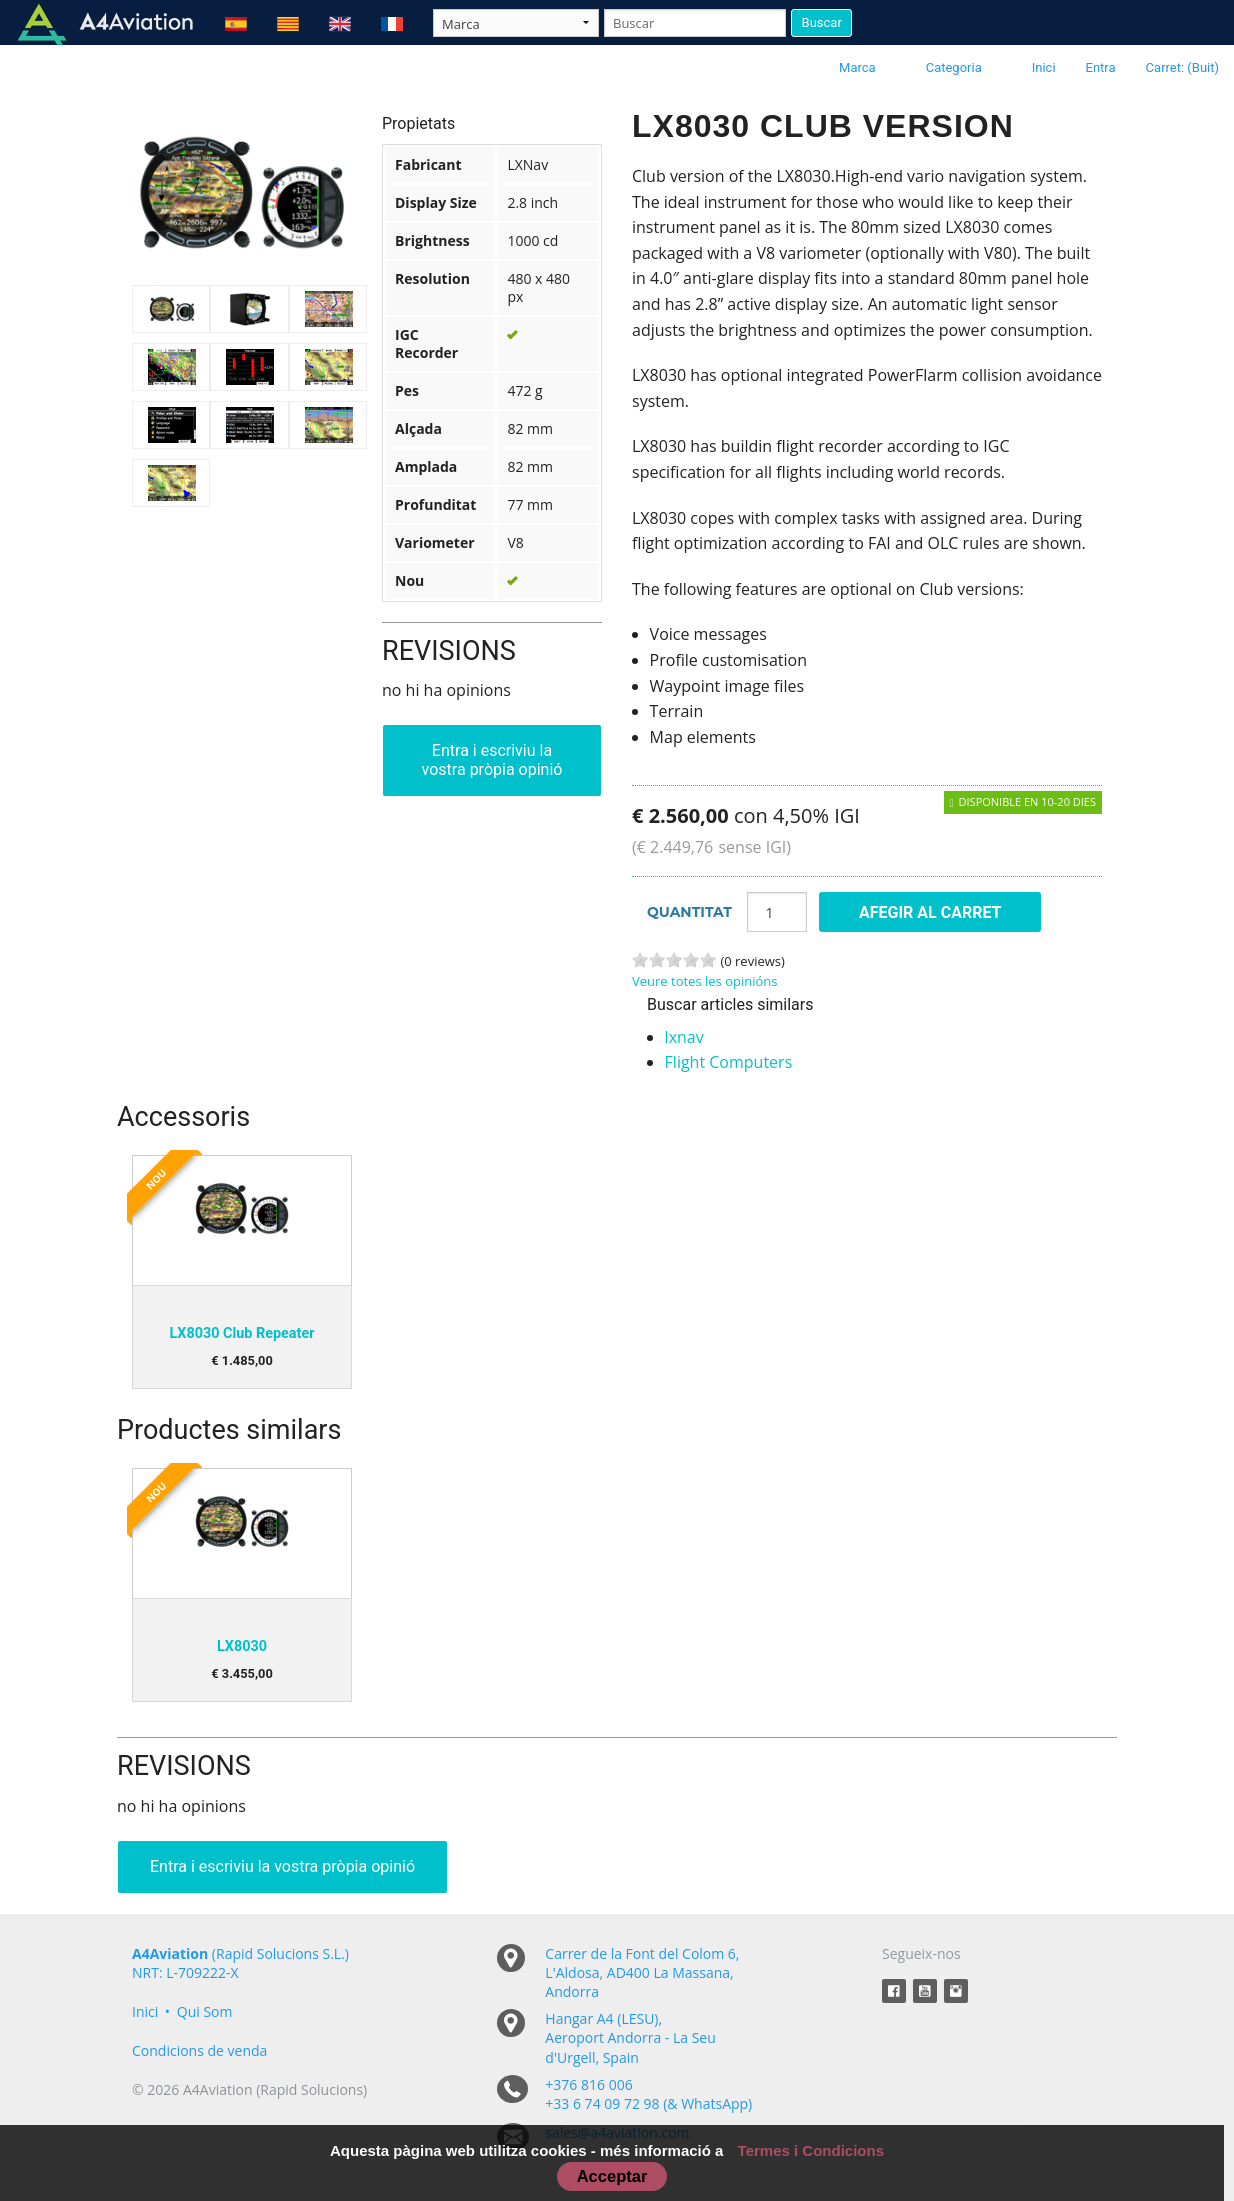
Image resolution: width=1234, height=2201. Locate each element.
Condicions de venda (199, 2050)
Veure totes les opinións (704, 981)
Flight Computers (729, 1062)
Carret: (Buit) (1182, 67)
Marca (857, 67)
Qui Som (205, 2011)
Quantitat (689, 912)
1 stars (640, 960)
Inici (1044, 67)
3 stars (674, 960)
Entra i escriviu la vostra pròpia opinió (492, 760)
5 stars (708, 960)
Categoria (954, 67)
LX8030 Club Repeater (242, 1333)
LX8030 (242, 1646)
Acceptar (612, 2176)
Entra (1101, 67)
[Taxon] (516, 23)
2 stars (657, 960)
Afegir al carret (930, 912)
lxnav (684, 1037)
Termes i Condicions (811, 2150)
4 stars (691, 960)
